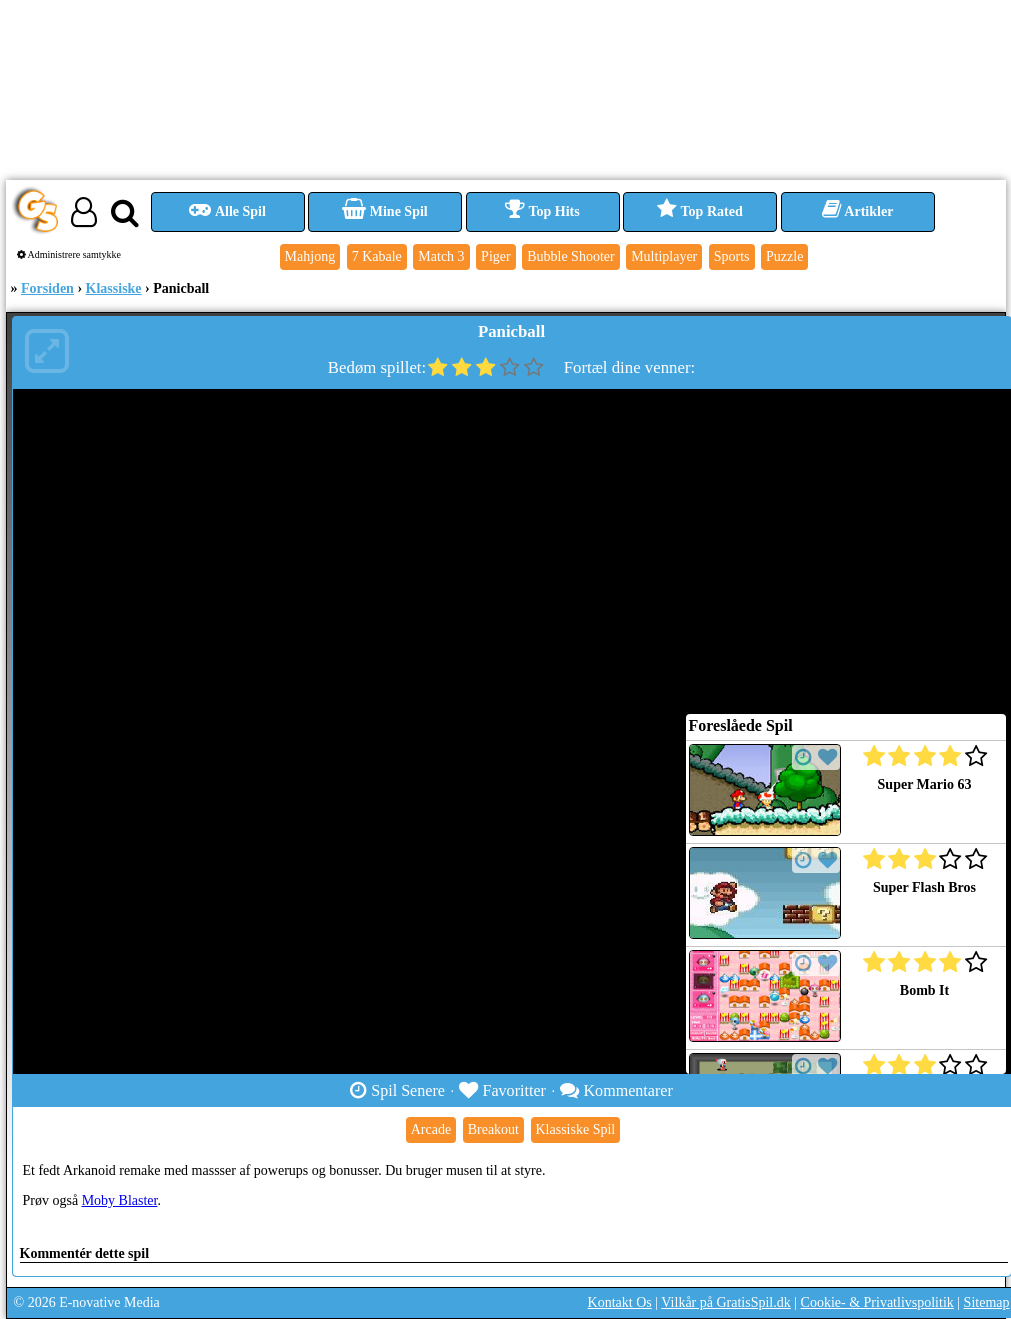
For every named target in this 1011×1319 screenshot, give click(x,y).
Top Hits (542, 211)
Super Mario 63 (925, 784)
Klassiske (114, 288)
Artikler (858, 211)
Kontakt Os (620, 1302)
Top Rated (699, 211)
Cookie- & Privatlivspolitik (877, 1302)
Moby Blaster (120, 1200)
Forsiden (47, 288)
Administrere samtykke (69, 254)
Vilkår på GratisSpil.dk (725, 1302)
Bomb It (924, 990)
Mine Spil (384, 211)
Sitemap (987, 1302)
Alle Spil (227, 211)
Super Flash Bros (924, 887)
